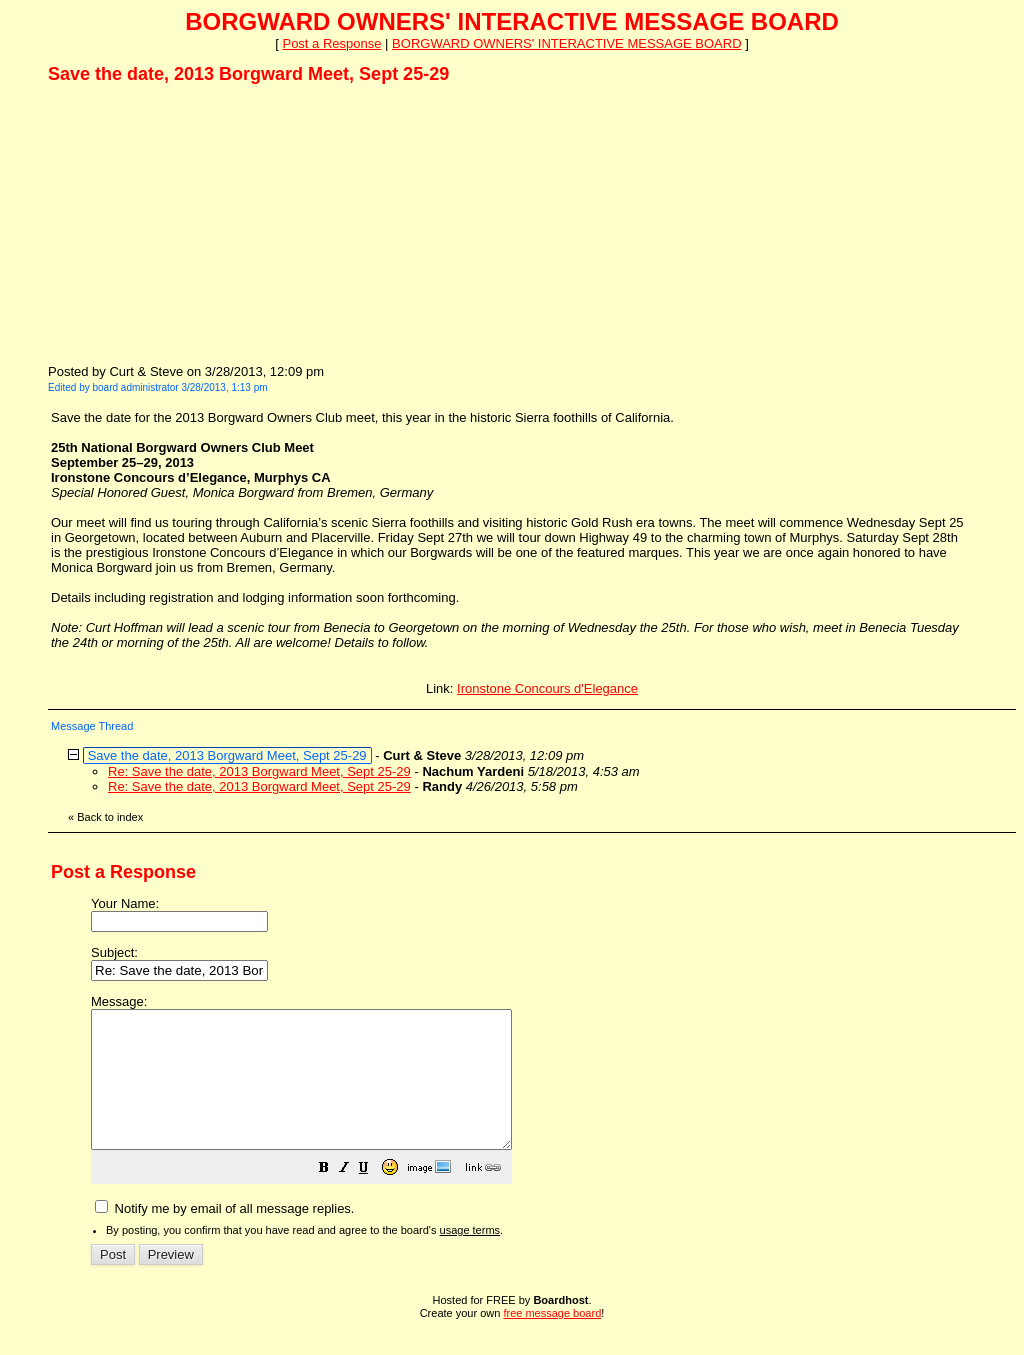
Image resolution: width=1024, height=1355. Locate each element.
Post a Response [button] (331, 43)
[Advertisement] (198, 223)
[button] (374, 1197)
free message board (552, 1340)
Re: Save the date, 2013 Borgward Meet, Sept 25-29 (259, 771)
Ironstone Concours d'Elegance (547, 688)
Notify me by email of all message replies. (224, 1235)
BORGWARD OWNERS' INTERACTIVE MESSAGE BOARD (566, 43)
